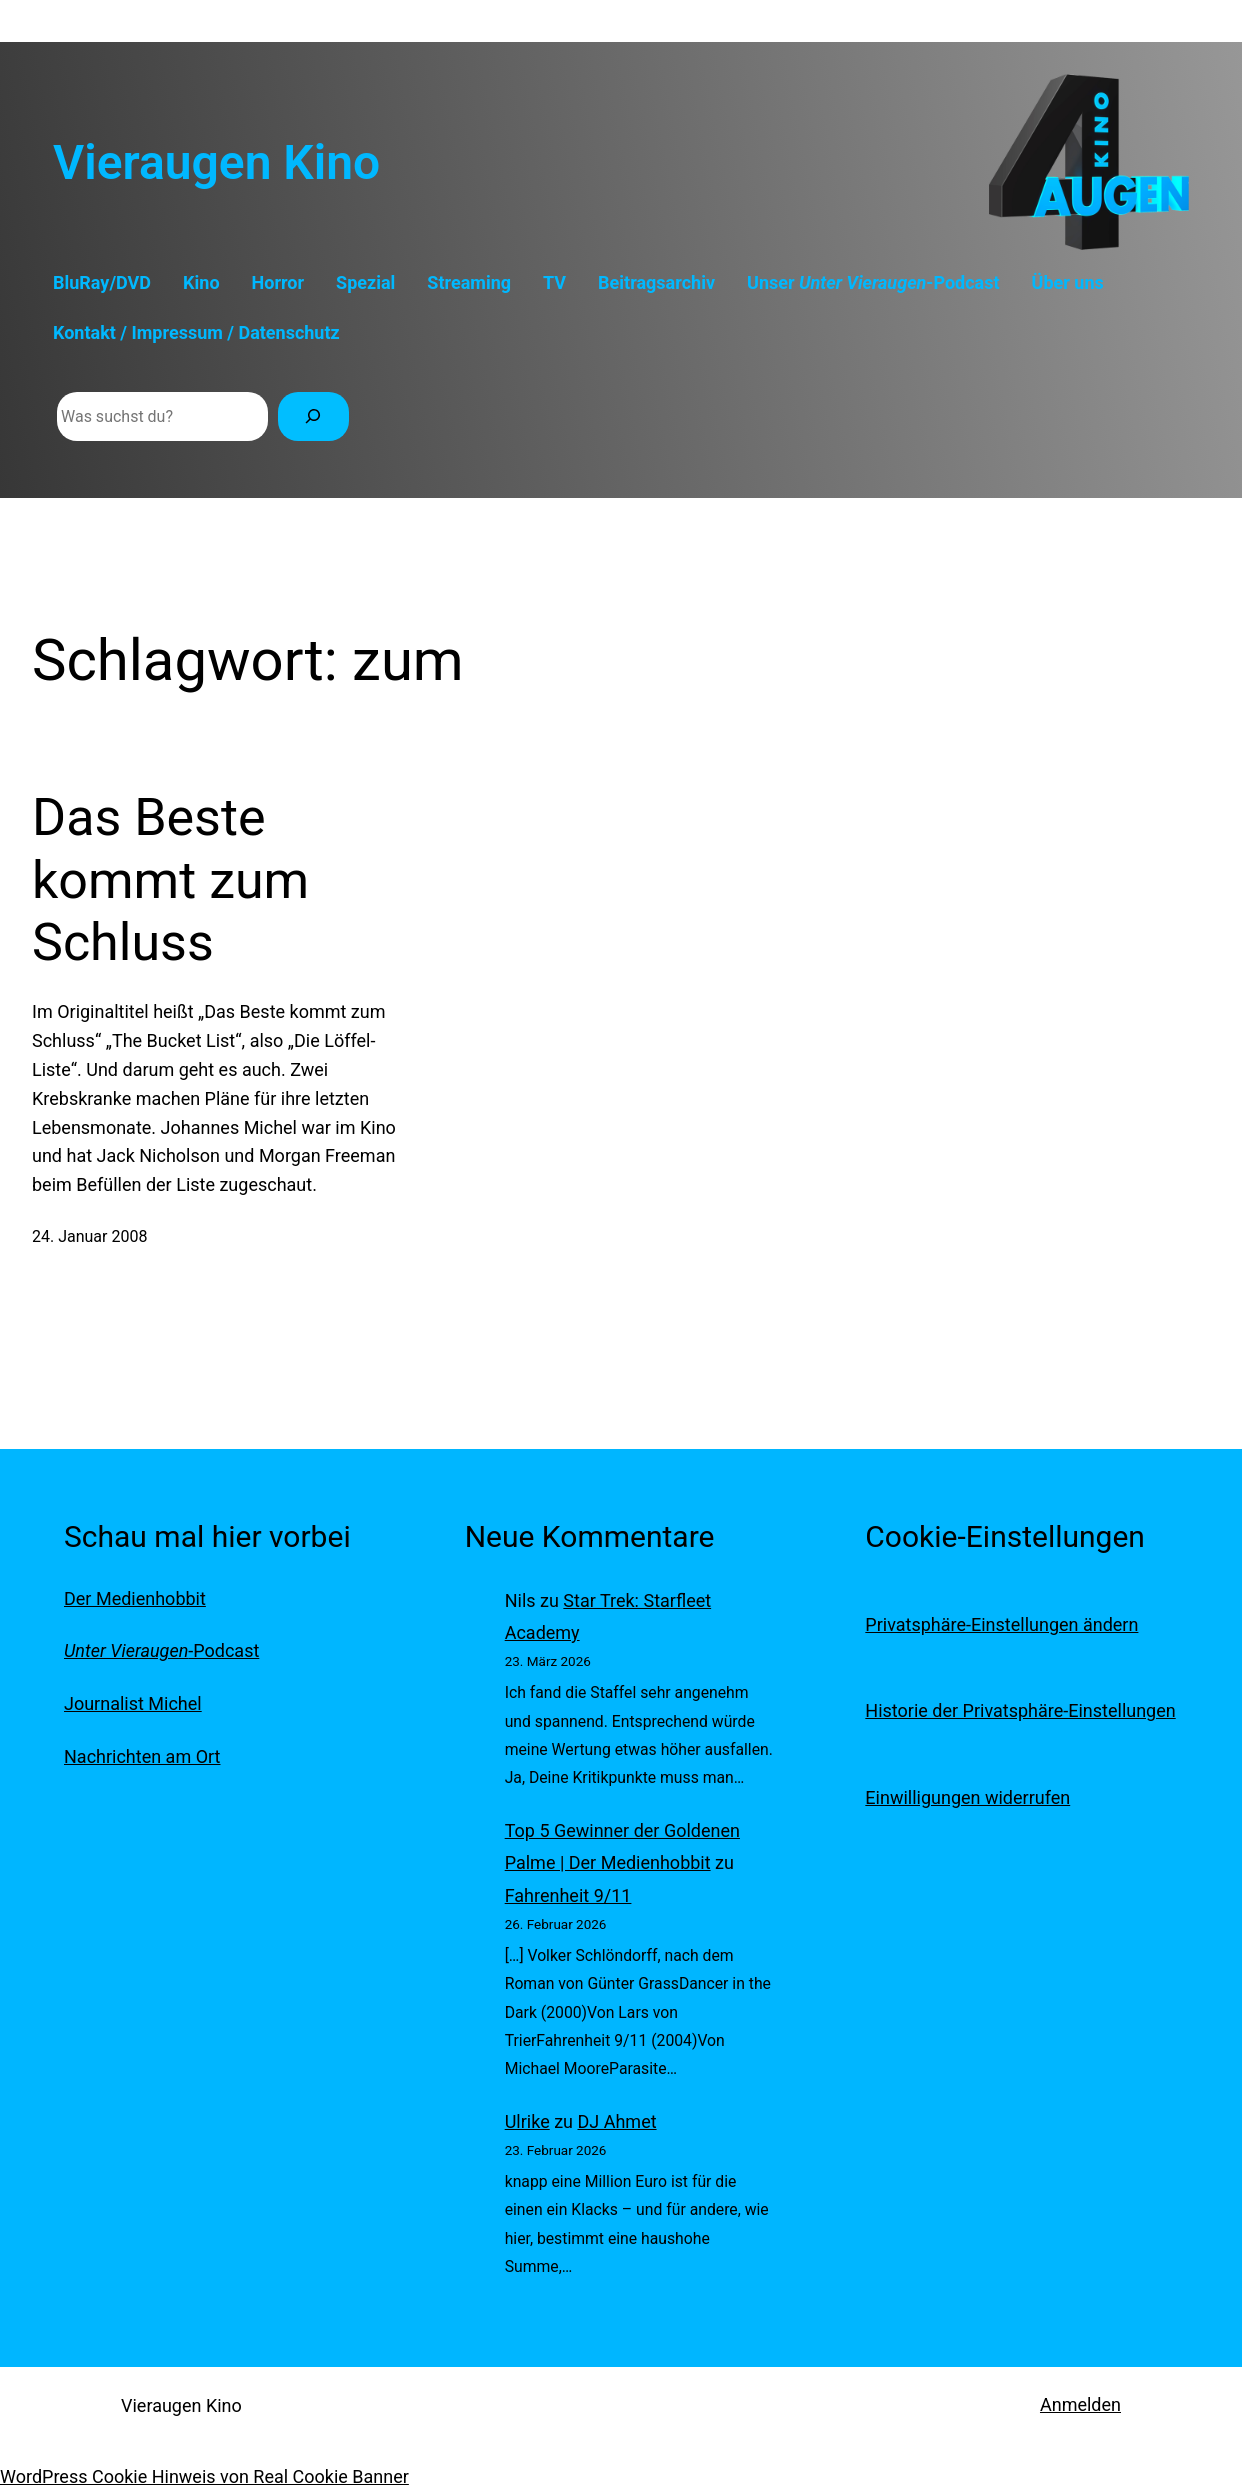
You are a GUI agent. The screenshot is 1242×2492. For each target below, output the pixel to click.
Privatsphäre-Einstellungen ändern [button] (1001, 1624)
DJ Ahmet (617, 2121)
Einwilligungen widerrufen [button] (967, 1797)
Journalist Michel (133, 1703)
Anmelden (1080, 2404)
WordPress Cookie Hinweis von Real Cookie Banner (204, 2476)
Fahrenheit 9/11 (568, 1895)
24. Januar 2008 (89, 1236)
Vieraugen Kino (216, 162)
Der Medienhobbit (135, 1598)
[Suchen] (313, 416)
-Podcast (161, 1650)
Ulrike (527, 2121)
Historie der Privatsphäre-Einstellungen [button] (1020, 1710)
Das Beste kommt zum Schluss (170, 880)
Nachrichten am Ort (142, 1756)
